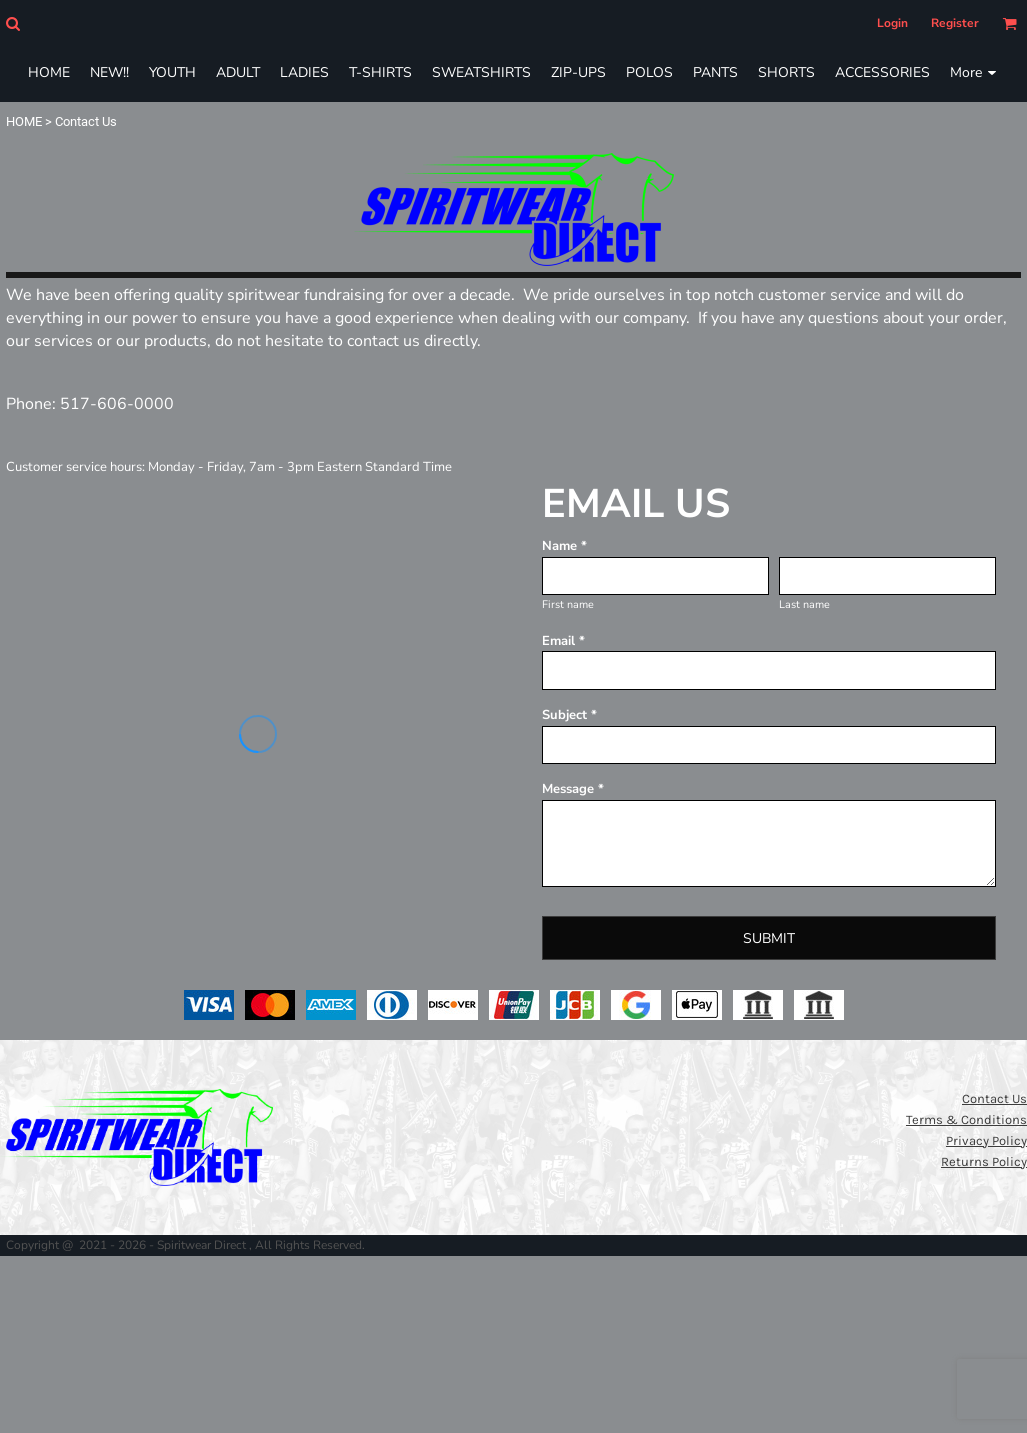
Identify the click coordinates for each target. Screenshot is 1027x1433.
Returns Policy (984, 1161)
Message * (573, 789)
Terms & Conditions (966, 1119)
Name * (564, 546)
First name (568, 604)
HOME (24, 121)
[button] (12, 23)
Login (892, 23)
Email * (563, 641)
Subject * (569, 715)
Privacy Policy (986, 1140)
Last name (804, 604)
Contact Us (994, 1098)
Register (955, 23)
